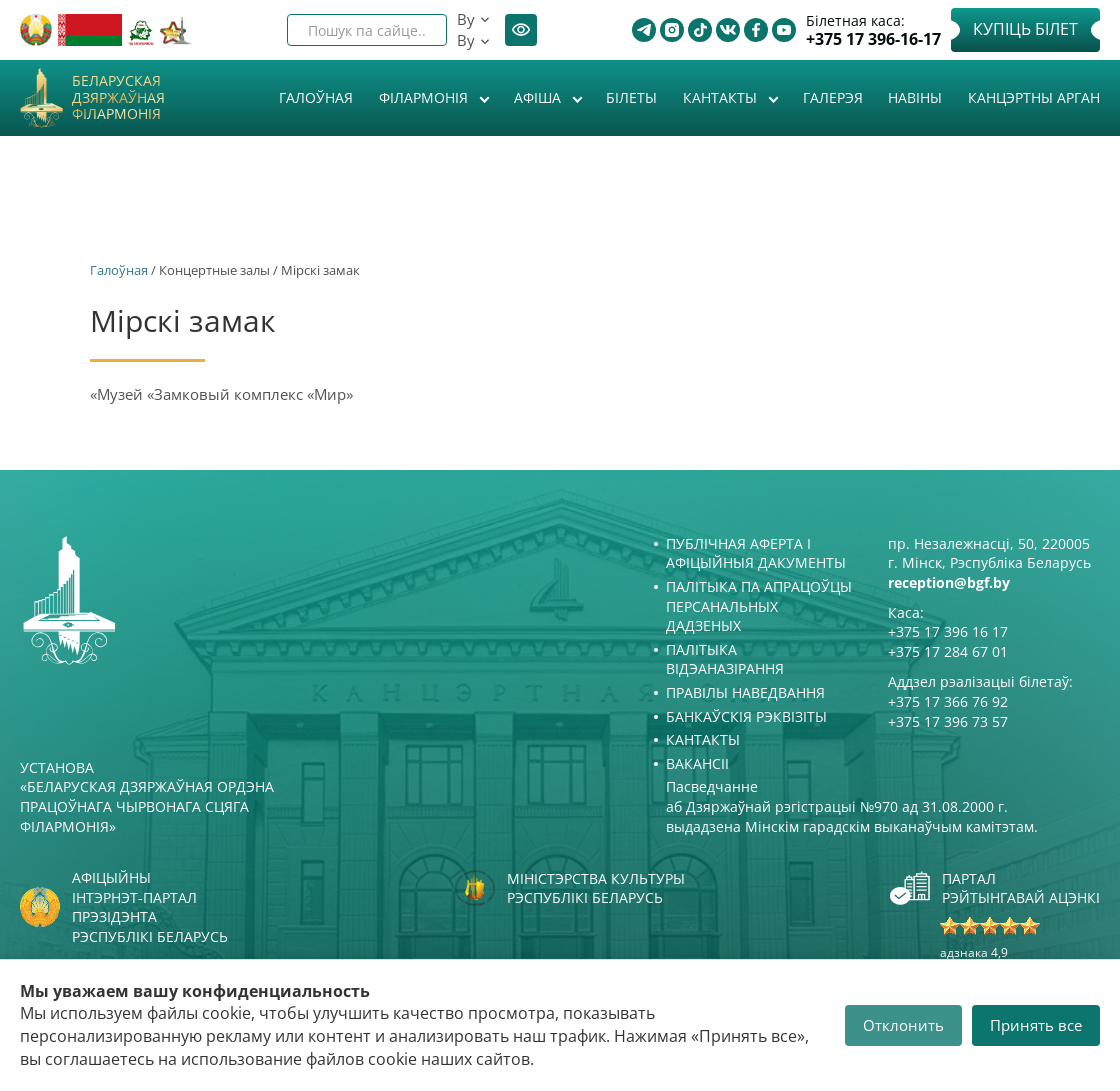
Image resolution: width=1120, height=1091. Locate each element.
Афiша (539, 97)
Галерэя (833, 97)
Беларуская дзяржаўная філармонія (118, 98)
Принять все (1036, 1025)
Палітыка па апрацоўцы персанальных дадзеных (759, 606)
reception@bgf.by (949, 582)
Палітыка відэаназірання (725, 659)
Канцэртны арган (1034, 97)
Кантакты (722, 97)
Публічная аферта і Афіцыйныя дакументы (756, 553)
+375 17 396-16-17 (873, 39)
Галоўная (316, 97)
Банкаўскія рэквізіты (746, 716)
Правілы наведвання (745, 692)
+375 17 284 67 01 (948, 651)
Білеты (631, 97)
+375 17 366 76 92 (948, 701)
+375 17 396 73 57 (948, 721)
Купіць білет (1025, 29)
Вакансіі (697, 763)
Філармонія (425, 97)
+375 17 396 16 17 (948, 631)
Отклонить (903, 1025)
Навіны (915, 97)
